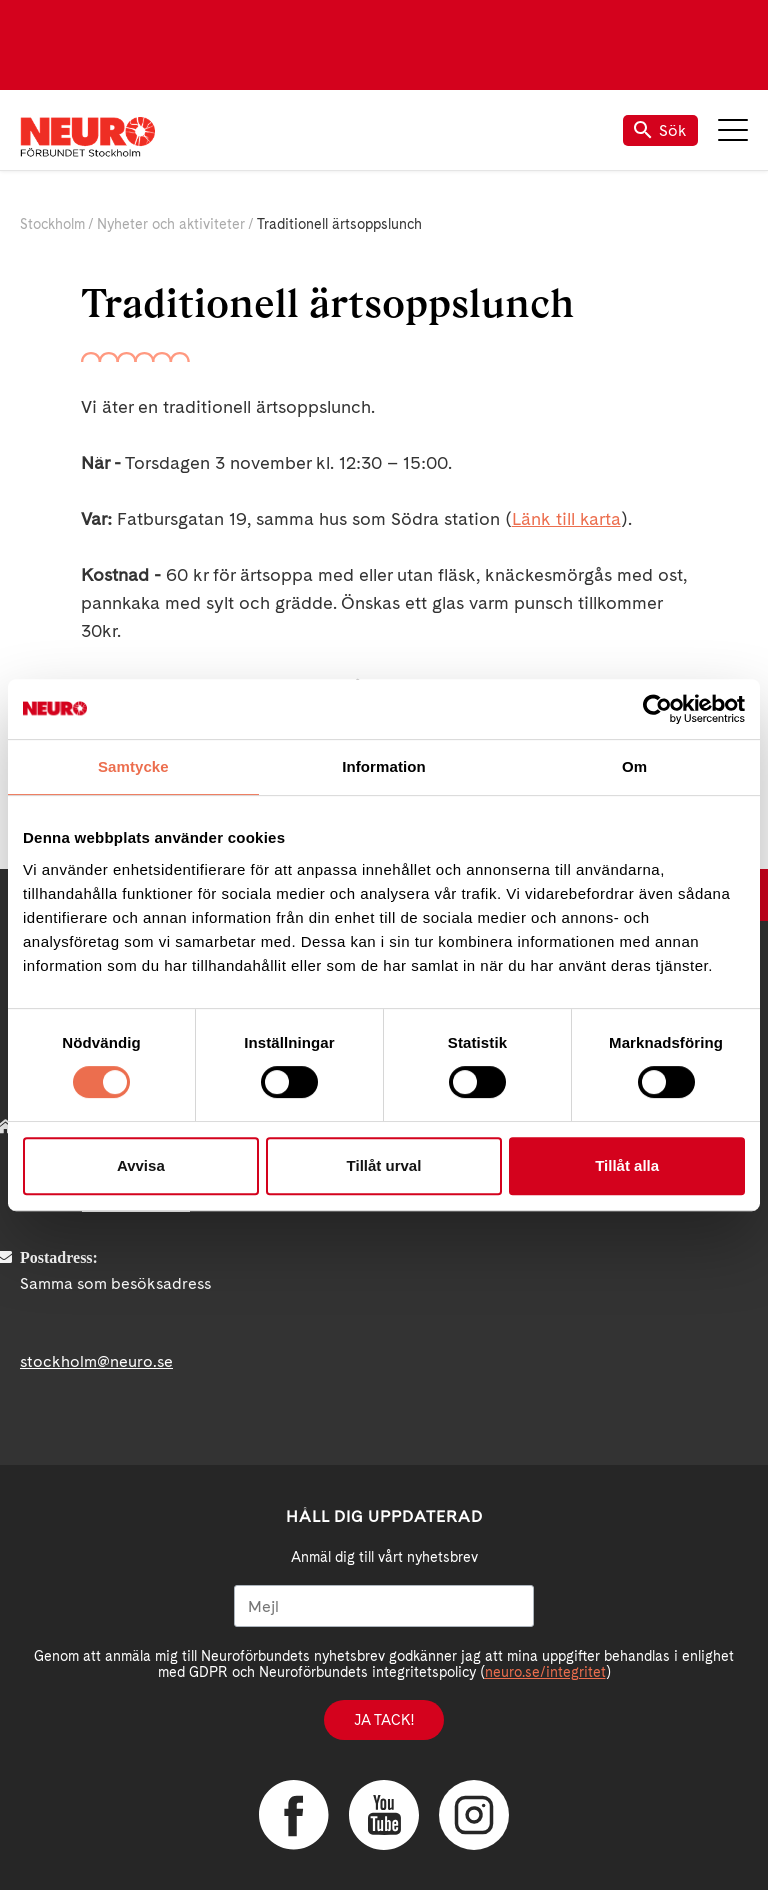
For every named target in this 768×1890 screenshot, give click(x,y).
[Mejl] (384, 1606)
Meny (733, 130)
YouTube (384, 1815)
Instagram (474, 1815)
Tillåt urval (384, 1165)
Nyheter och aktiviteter (171, 224)
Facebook (294, 1815)
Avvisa (141, 1165)
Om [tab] (634, 766)
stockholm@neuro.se (96, 1361)
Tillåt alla (627, 1165)
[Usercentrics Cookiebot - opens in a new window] (657, 709)
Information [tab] (384, 766)
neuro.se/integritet (545, 1672)
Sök (660, 130)
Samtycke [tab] (133, 766)
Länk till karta (566, 518)
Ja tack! (384, 1720)
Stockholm (52, 224)
